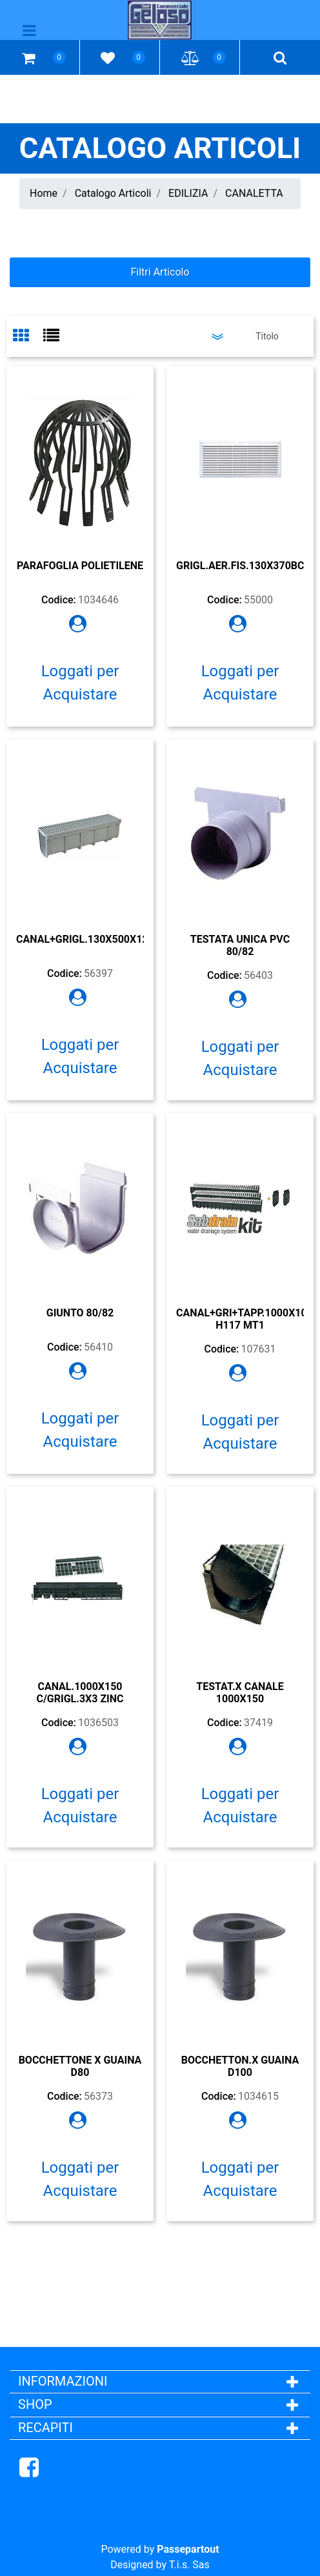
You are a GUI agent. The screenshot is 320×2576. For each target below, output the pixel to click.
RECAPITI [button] (45, 2427)
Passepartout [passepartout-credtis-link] (188, 2549)
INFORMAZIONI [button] (64, 2381)
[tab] (28, 337)
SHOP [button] (35, 2404)
